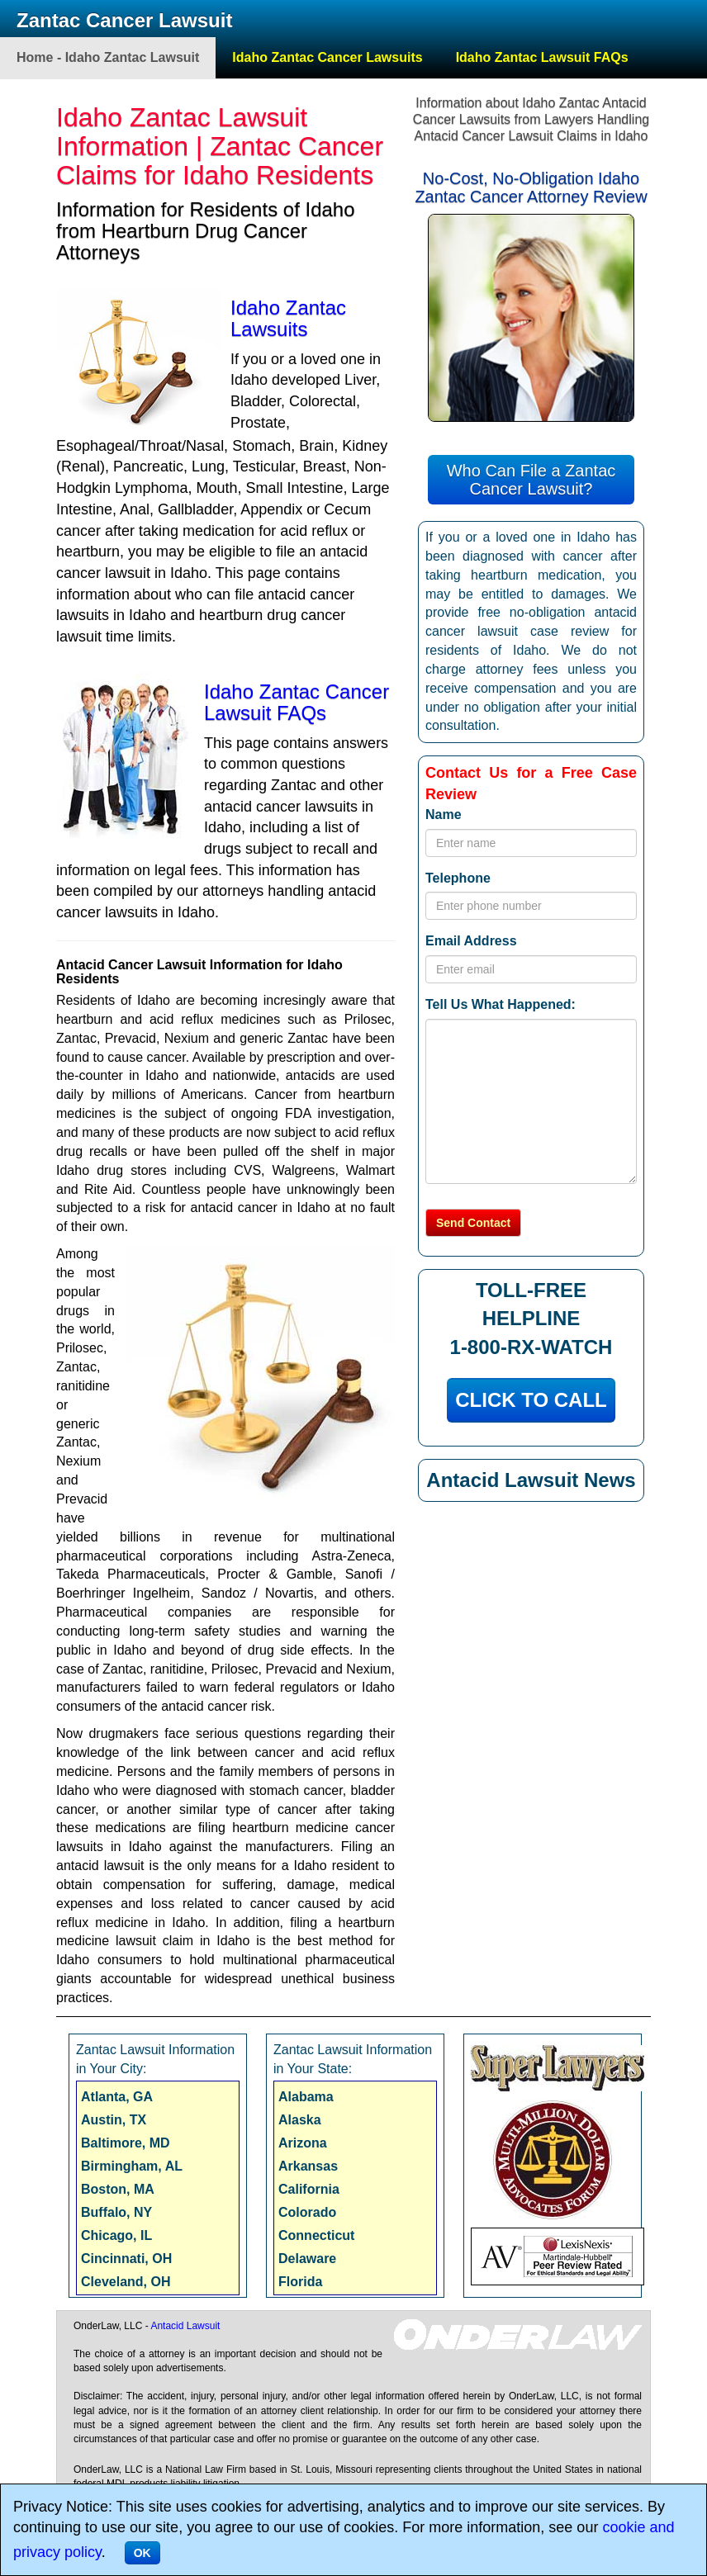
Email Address (471, 941)
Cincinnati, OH (126, 2259)
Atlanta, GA (117, 2097)
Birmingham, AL (132, 2166)
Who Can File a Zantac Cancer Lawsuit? (531, 480)
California (308, 2189)
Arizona (302, 2143)
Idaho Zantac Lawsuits (288, 318)
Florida (300, 2282)
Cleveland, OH (125, 2282)
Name (443, 814)
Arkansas (308, 2166)
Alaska (299, 2120)
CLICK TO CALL (531, 1400)
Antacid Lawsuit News (530, 1480)
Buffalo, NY (116, 2212)
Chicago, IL (116, 2235)
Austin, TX (113, 2120)
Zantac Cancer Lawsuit (124, 20)
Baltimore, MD (125, 2143)
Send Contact (473, 1222)
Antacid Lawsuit (185, 2326)
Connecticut (316, 2235)
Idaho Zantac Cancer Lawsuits (327, 57)
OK (142, 2552)
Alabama (306, 2097)
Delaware (307, 2259)
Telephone (458, 878)
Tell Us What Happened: (500, 1004)
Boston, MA (117, 2189)
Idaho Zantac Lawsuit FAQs (542, 57)
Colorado (307, 2212)
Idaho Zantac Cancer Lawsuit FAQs (296, 702)
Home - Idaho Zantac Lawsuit (108, 57)
